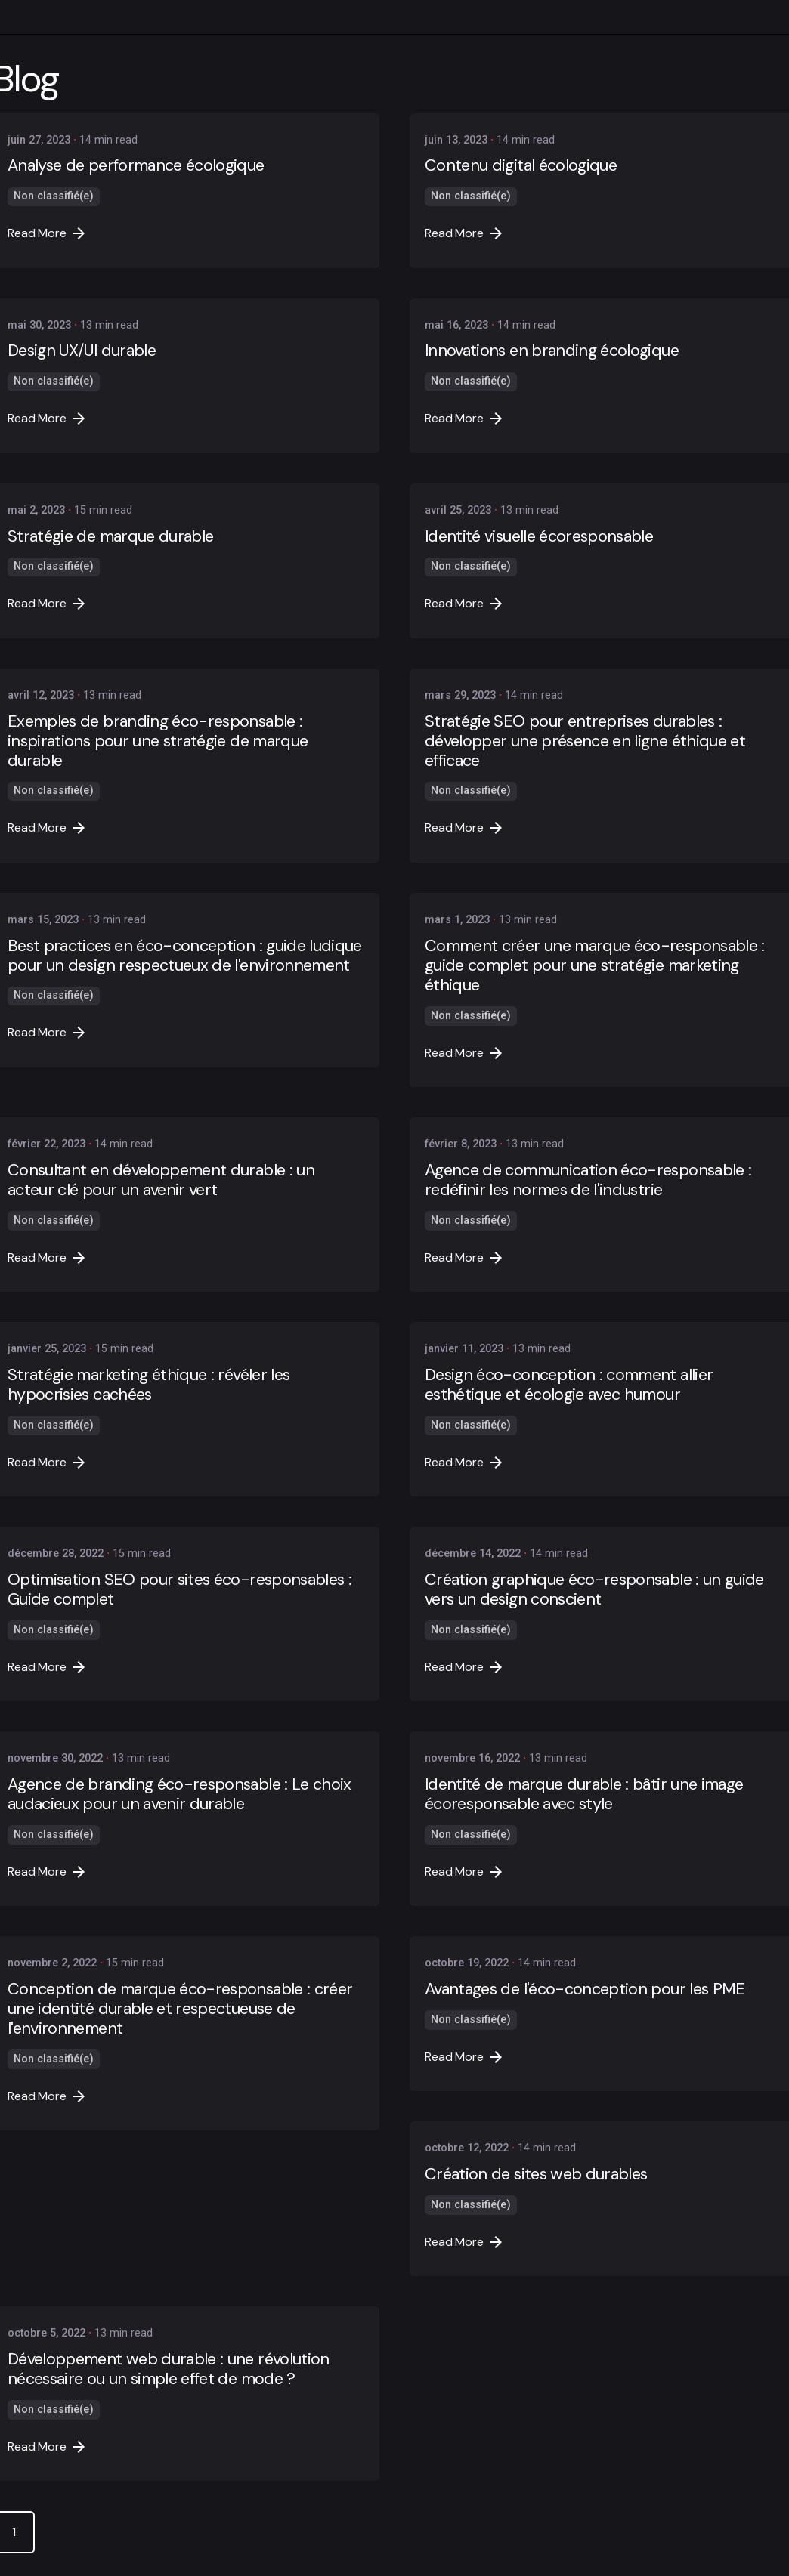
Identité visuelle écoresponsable (539, 536)
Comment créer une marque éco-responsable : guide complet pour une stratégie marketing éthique (595, 965)
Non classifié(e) (54, 196)
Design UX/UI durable (82, 350)
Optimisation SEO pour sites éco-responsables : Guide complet (179, 1589)
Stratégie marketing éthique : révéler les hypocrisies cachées (148, 1384)
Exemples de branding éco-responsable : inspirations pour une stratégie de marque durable (158, 740)
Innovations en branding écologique (552, 350)
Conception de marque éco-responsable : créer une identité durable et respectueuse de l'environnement (180, 2008)
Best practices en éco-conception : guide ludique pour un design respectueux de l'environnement (185, 955)
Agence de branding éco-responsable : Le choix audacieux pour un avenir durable (179, 1794)
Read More (46, 233)
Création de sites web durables (536, 2174)
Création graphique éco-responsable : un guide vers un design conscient (594, 1589)
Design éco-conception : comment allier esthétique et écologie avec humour (569, 1384)
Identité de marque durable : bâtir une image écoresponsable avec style (584, 1794)
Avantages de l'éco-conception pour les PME (585, 1989)
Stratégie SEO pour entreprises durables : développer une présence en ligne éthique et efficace (585, 740)
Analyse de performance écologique (136, 165)
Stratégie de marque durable (110, 536)
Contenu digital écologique (521, 165)
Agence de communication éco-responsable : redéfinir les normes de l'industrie (588, 1179)
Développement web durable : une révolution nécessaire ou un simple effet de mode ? (169, 2368)
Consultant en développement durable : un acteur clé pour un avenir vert (161, 1179)
